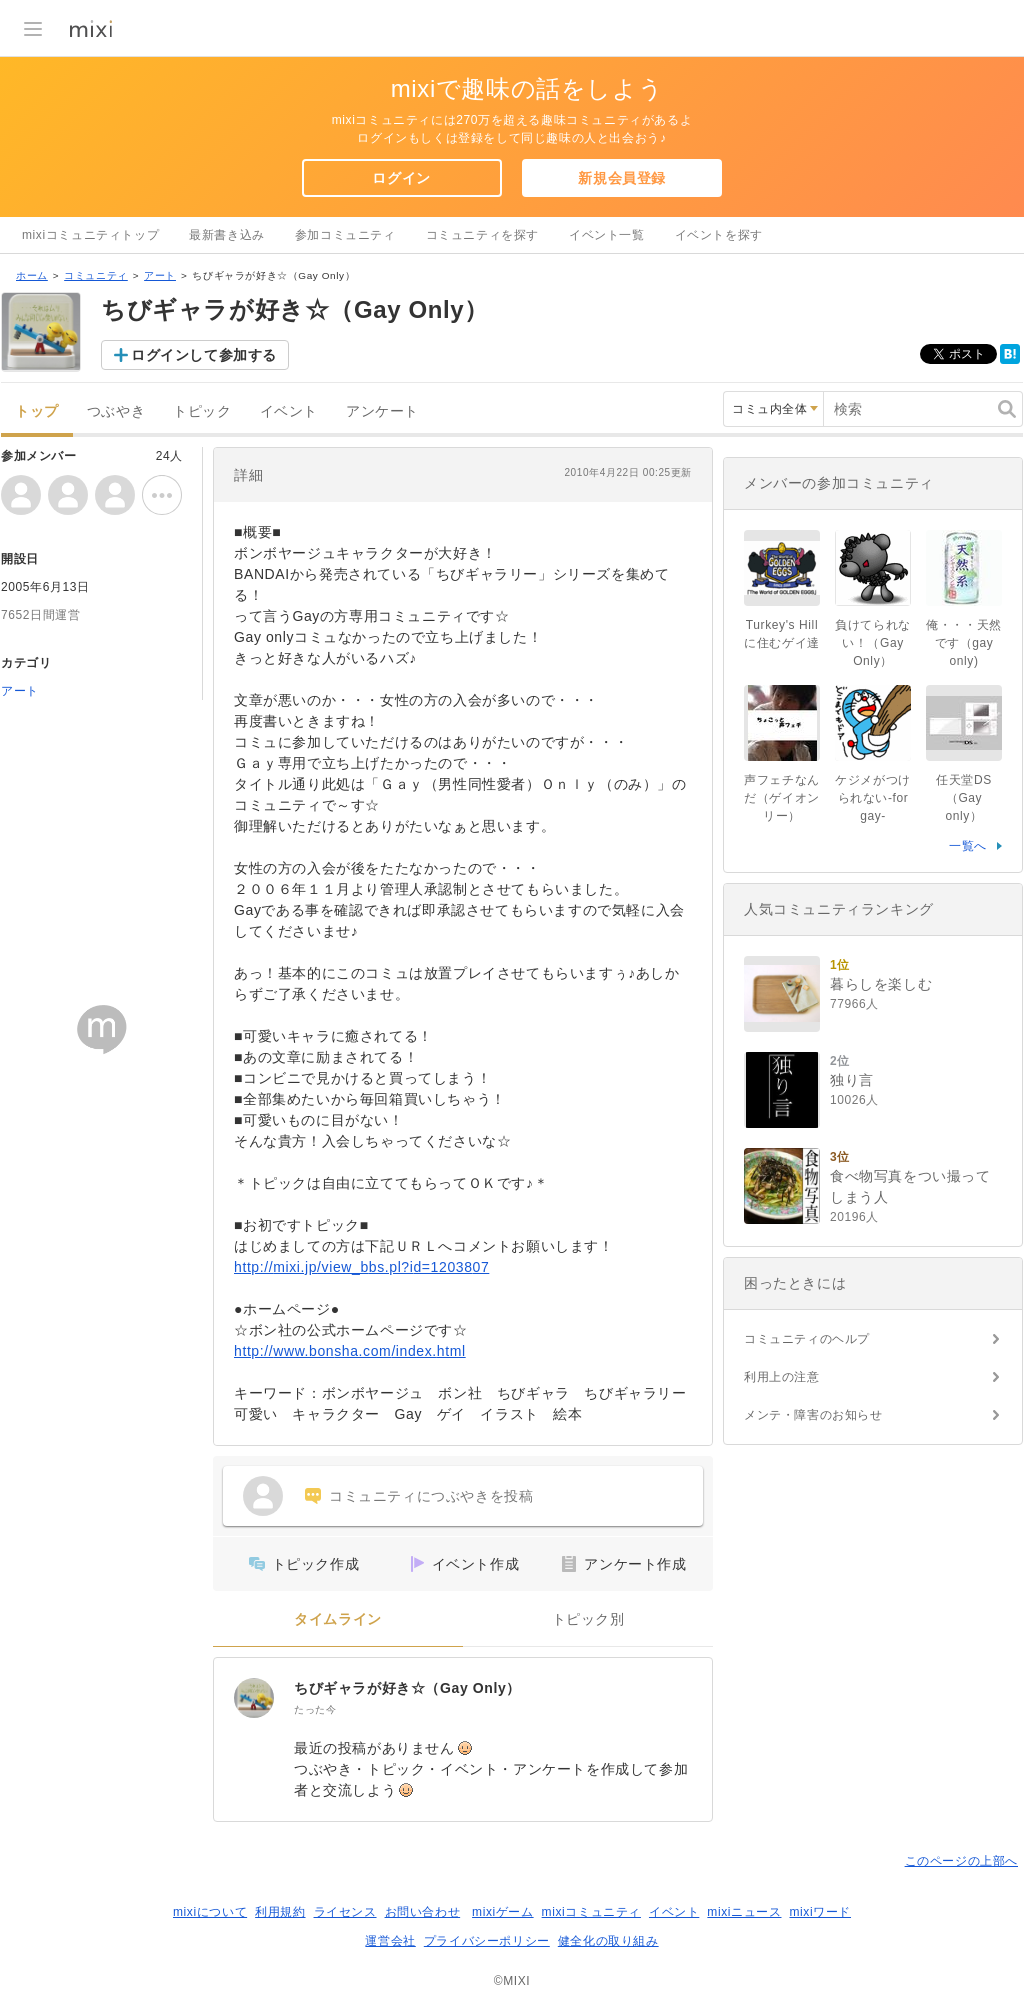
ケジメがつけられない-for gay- (873, 798)
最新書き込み (227, 235)
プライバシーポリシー (487, 1941)
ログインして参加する (204, 355)
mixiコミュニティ (591, 1912)
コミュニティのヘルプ (807, 1339)
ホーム (32, 275)
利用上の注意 (782, 1377)
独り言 (852, 1080)
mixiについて (210, 1912)
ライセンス (345, 1912)
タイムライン (338, 1619)
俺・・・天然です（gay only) (964, 643)
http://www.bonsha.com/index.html (350, 1351)
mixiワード (820, 1912)
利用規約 (280, 1912)
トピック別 (588, 1619)
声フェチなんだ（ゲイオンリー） (782, 798)
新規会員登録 (622, 178)
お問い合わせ (423, 1912)
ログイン (401, 178)
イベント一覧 (607, 235)
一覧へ (968, 846)
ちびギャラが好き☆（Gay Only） (407, 1688)
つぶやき (116, 411)
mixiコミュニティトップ (90, 235)
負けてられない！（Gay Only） (873, 643)
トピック (202, 411)
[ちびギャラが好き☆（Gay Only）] (254, 1698)
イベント (289, 411)
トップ (37, 411)
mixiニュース (744, 1912)
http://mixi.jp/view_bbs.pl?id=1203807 (361, 1267)
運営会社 (390, 1941)
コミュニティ (96, 275)
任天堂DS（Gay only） (965, 798)
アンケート (382, 411)
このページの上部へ (961, 1861)
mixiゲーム (503, 1912)
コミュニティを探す (482, 235)
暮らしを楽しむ (881, 984)
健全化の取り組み (608, 1941)
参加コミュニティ (345, 235)
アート (160, 275)
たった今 (315, 1709)
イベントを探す (719, 235)
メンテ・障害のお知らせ (813, 1415)
